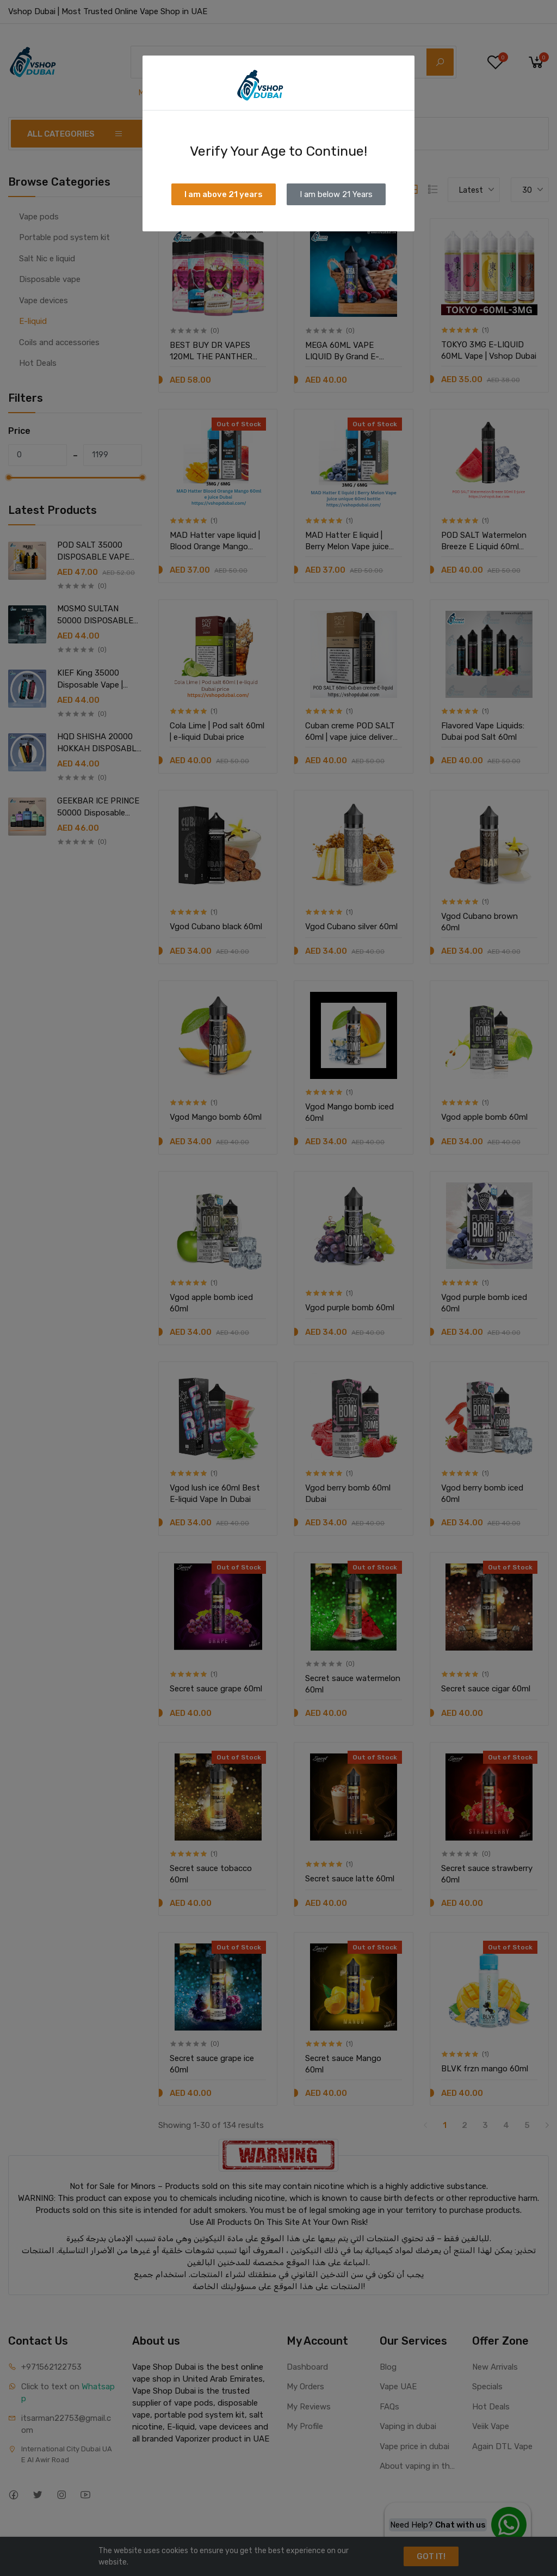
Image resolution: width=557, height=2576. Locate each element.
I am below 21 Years (336, 194)
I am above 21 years (223, 194)
